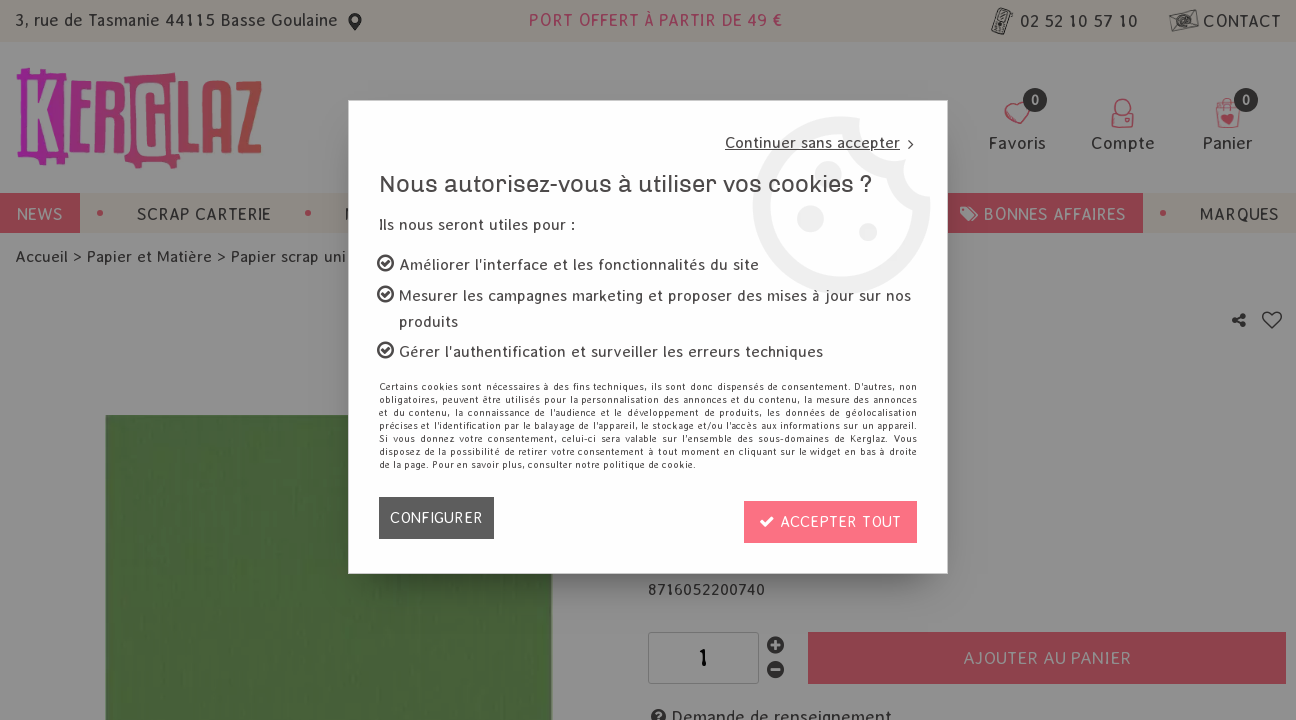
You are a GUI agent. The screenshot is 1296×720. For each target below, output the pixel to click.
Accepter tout (829, 517)
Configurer (437, 517)
